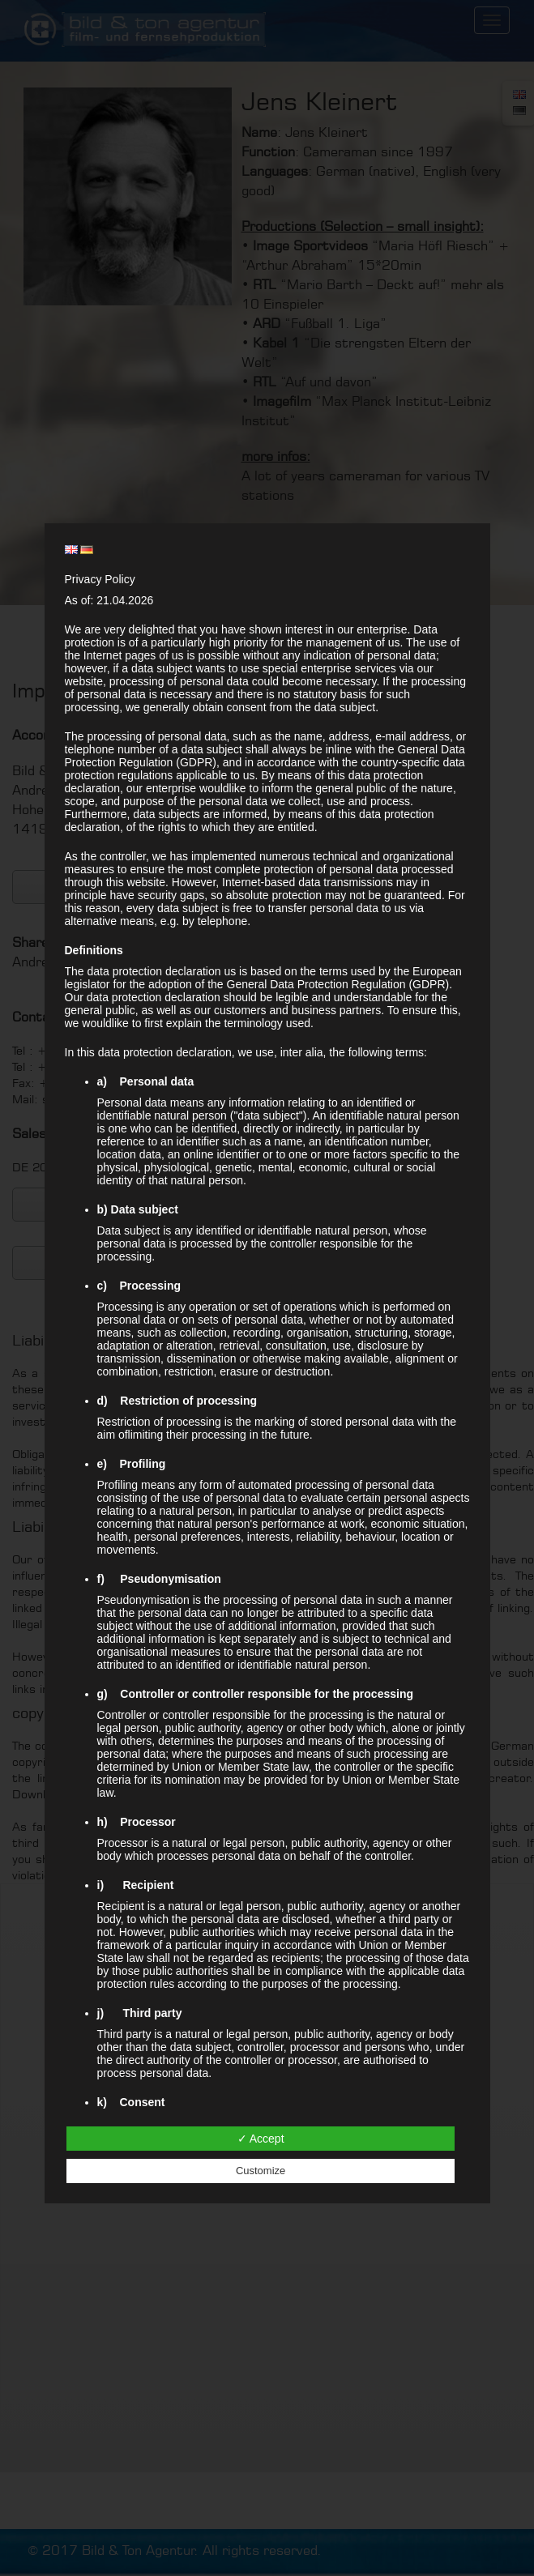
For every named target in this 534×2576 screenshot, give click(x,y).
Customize (260, 2170)
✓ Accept (260, 2138)
